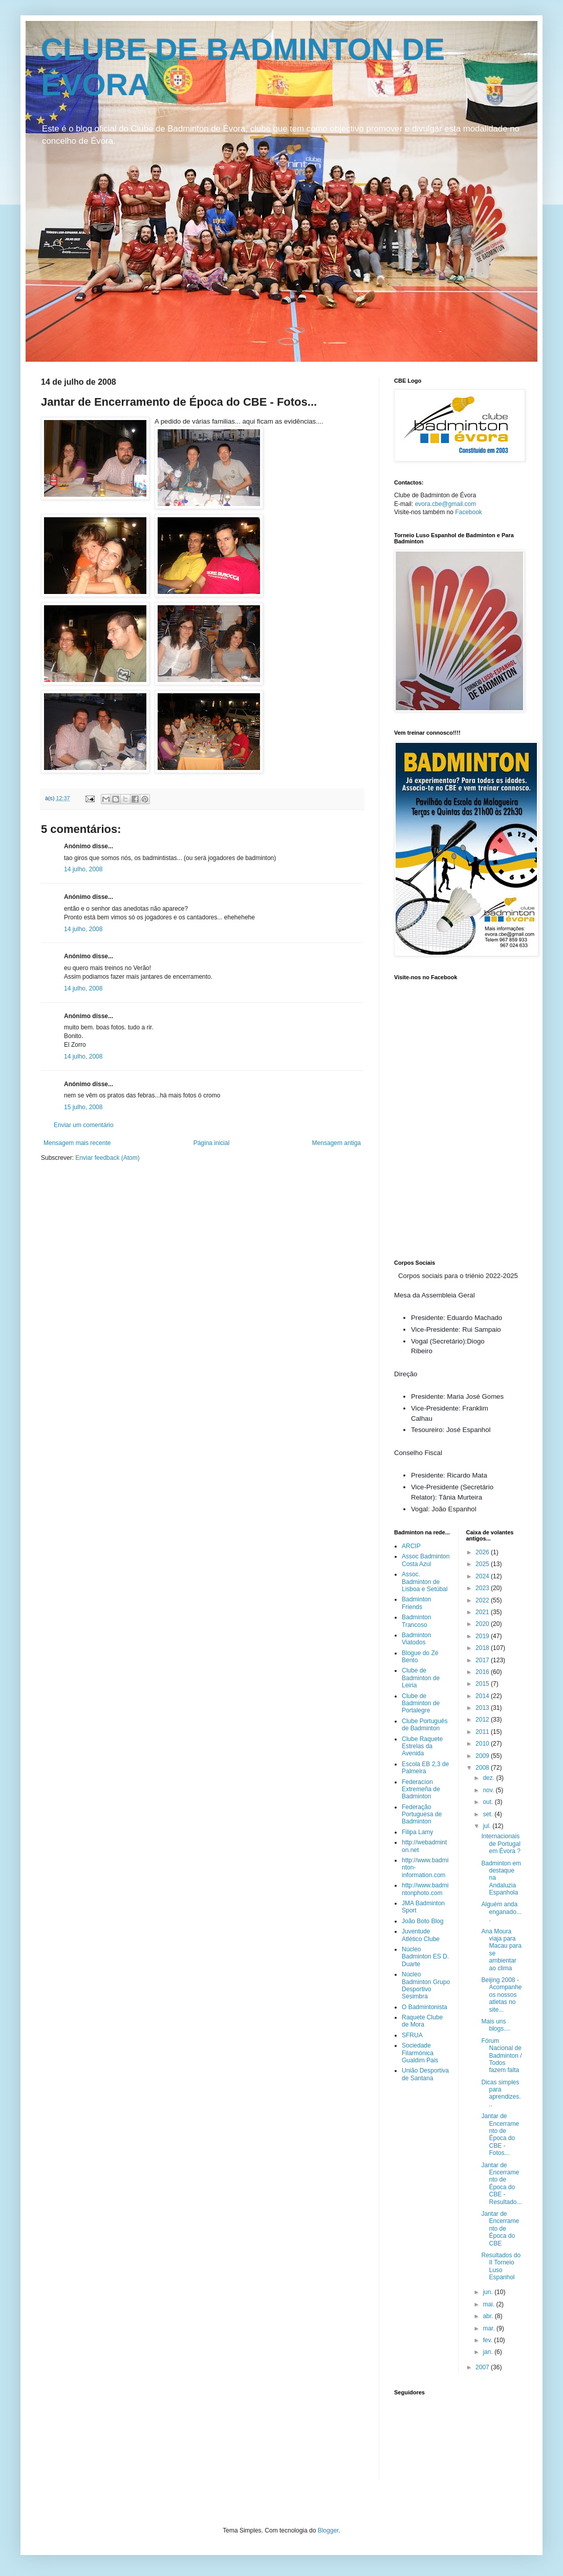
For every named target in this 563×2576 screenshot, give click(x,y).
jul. (487, 1826)
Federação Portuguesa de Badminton (422, 1814)
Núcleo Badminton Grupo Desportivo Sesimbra (426, 1985)
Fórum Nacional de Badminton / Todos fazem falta (501, 2055)
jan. (488, 2351)
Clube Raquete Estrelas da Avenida (422, 1746)
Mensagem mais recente (77, 1143)
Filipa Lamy (417, 1832)
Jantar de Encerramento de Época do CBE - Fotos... (500, 2134)
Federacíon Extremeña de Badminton (421, 1789)
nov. (489, 1790)
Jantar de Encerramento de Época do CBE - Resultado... (501, 2184)
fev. (488, 2340)
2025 (483, 1564)
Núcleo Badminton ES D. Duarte (425, 1957)
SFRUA (412, 2035)
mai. (489, 2304)
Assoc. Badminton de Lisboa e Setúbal (424, 1582)
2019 (483, 1636)
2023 (483, 1588)
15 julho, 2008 (83, 1107)
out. (488, 1802)
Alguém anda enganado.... (501, 1912)
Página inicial (211, 1143)
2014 (483, 1696)
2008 (483, 1767)
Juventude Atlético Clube (421, 1935)
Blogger (328, 2530)
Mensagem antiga (336, 1143)
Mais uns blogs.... (495, 2025)
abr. (488, 2316)
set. (488, 1814)
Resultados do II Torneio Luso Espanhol (501, 2266)
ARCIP (411, 1546)
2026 (483, 1552)
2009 (483, 1755)
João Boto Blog (422, 1921)
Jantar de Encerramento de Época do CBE (500, 2228)
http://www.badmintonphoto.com (425, 1889)
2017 (483, 1660)
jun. (488, 2292)
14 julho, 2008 (83, 869)
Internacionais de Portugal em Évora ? (500, 1844)
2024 (483, 1576)
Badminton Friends (416, 1603)
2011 (483, 1731)
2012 (483, 1719)
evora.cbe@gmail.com (446, 504)
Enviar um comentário (84, 1125)
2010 (483, 1743)
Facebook (468, 512)
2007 (483, 2367)
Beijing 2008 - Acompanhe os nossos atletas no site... (501, 1994)
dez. (489, 1777)
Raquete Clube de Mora (422, 2021)
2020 (483, 1623)
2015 (483, 1683)
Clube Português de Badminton (424, 1725)
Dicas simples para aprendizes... (501, 2093)
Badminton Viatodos (416, 1639)
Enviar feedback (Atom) (107, 1157)
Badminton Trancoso (416, 1621)
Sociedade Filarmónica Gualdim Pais (420, 2053)
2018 (483, 1648)
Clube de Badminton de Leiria (421, 1678)
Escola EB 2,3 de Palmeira (425, 1767)
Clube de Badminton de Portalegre (421, 1703)
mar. (489, 2328)
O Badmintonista (424, 2007)
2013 (483, 1707)
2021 (483, 1612)
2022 (483, 1600)
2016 (483, 1672)
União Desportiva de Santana (425, 2074)
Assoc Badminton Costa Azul (425, 1560)
